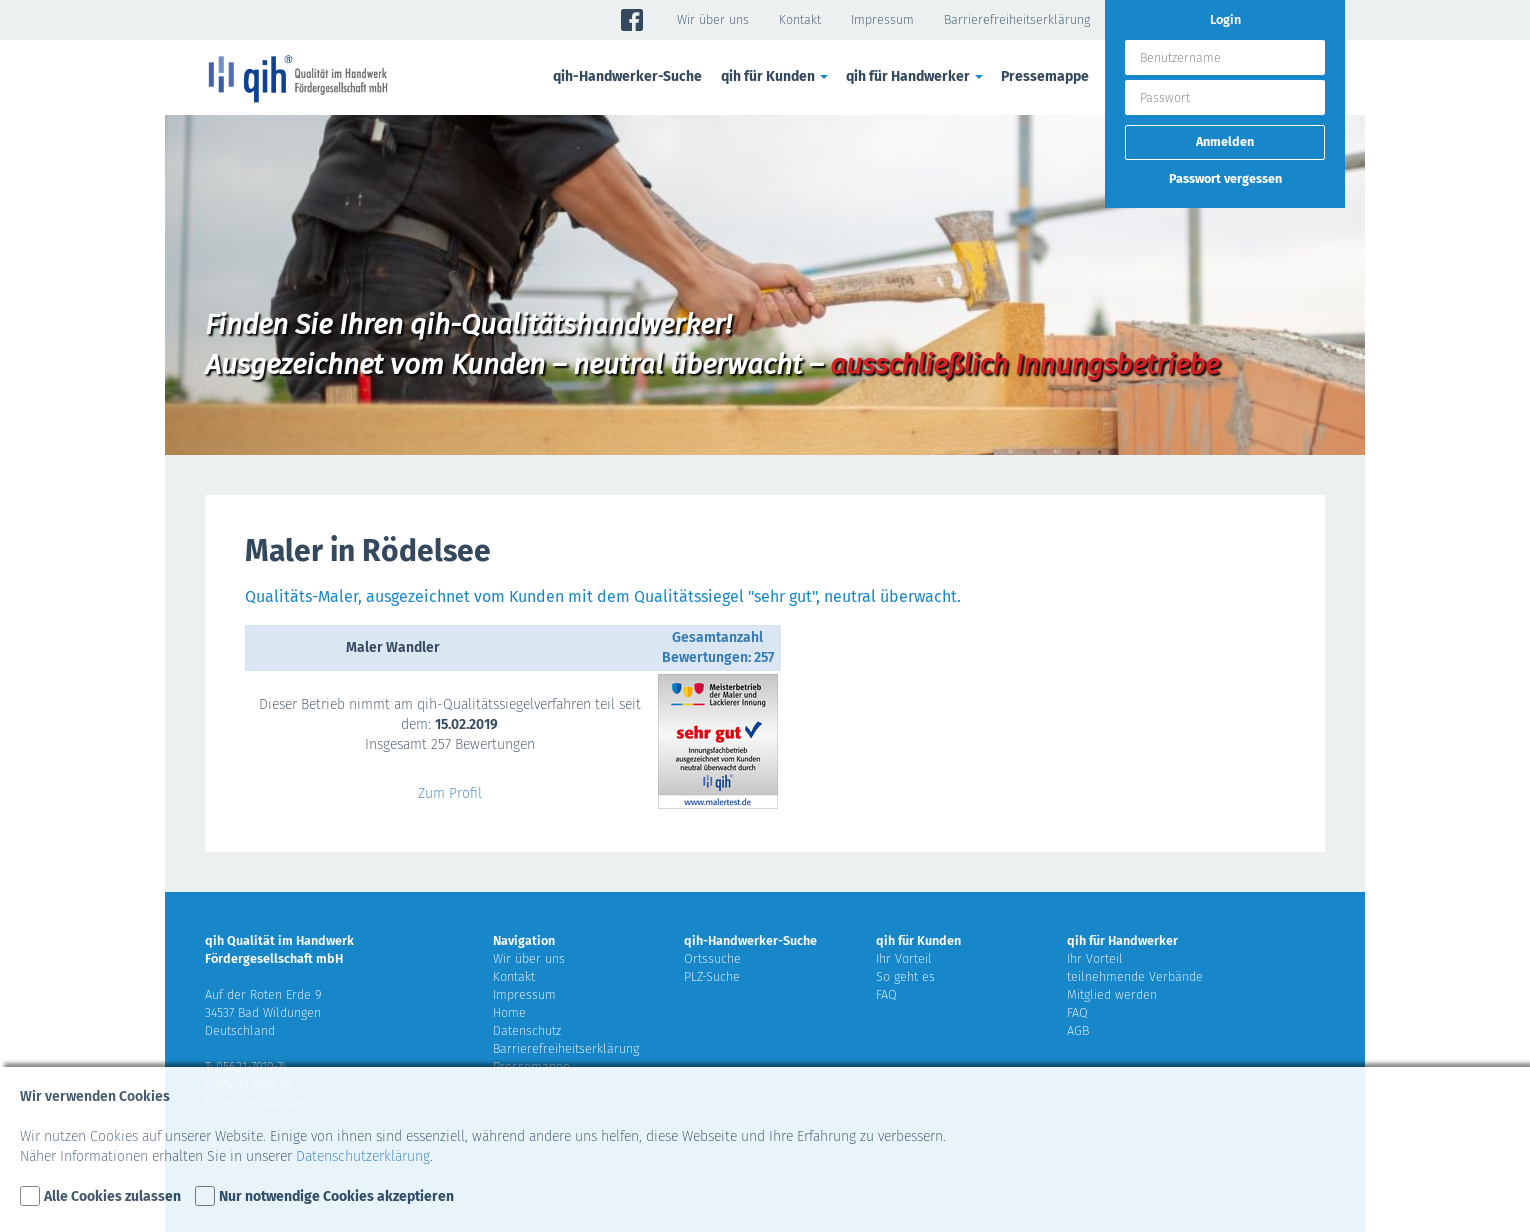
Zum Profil (450, 793)
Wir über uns (713, 19)
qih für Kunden (776, 76)
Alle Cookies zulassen (112, 1196)
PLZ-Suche (712, 976)
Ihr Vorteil (904, 958)
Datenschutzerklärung (363, 1156)
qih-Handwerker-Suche (627, 76)
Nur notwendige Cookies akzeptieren (336, 1196)
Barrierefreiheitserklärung (1017, 19)
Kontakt (800, 19)
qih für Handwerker (916, 76)
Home (509, 1012)
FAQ (886, 994)
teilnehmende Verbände (1135, 976)
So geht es (905, 976)
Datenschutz (527, 1030)
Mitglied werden (1112, 994)
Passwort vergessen (1225, 178)
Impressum (882, 19)
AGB (1078, 1030)
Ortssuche (712, 958)
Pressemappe (1045, 76)
